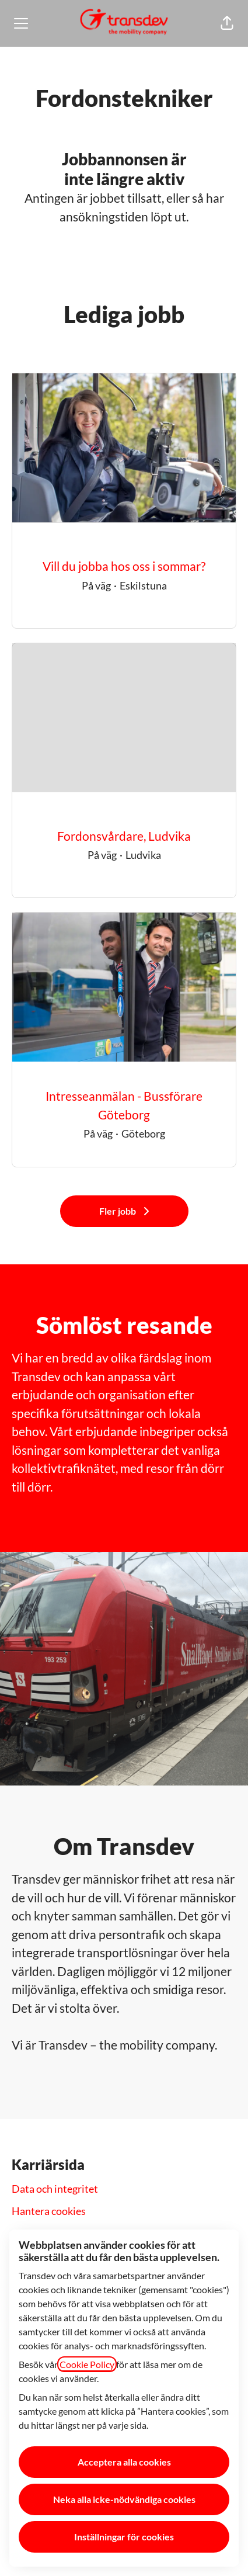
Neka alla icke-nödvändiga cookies (124, 2499)
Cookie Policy (87, 2364)
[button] (227, 23)
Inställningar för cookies (124, 2536)
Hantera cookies (49, 2210)
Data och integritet (55, 2188)
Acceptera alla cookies (124, 2461)
